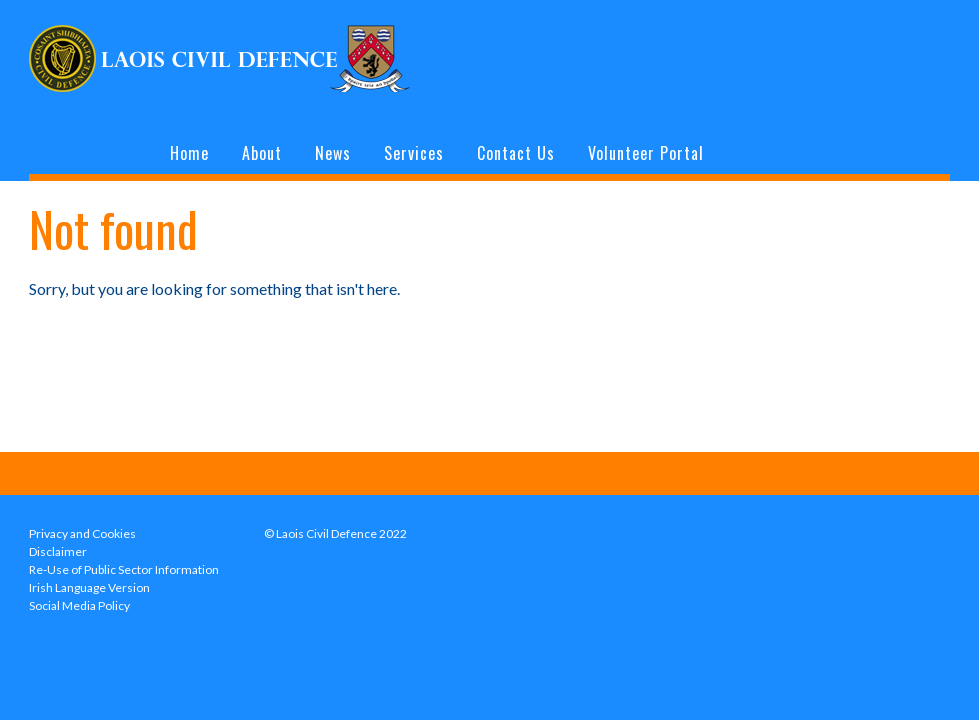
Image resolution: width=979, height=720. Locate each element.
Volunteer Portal (646, 153)
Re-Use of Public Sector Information (124, 569)
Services (414, 153)
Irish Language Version (89, 587)
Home (189, 153)
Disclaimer (58, 551)
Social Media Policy (79, 605)
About (262, 153)
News (333, 153)
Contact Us (516, 153)
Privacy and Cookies (82, 533)
